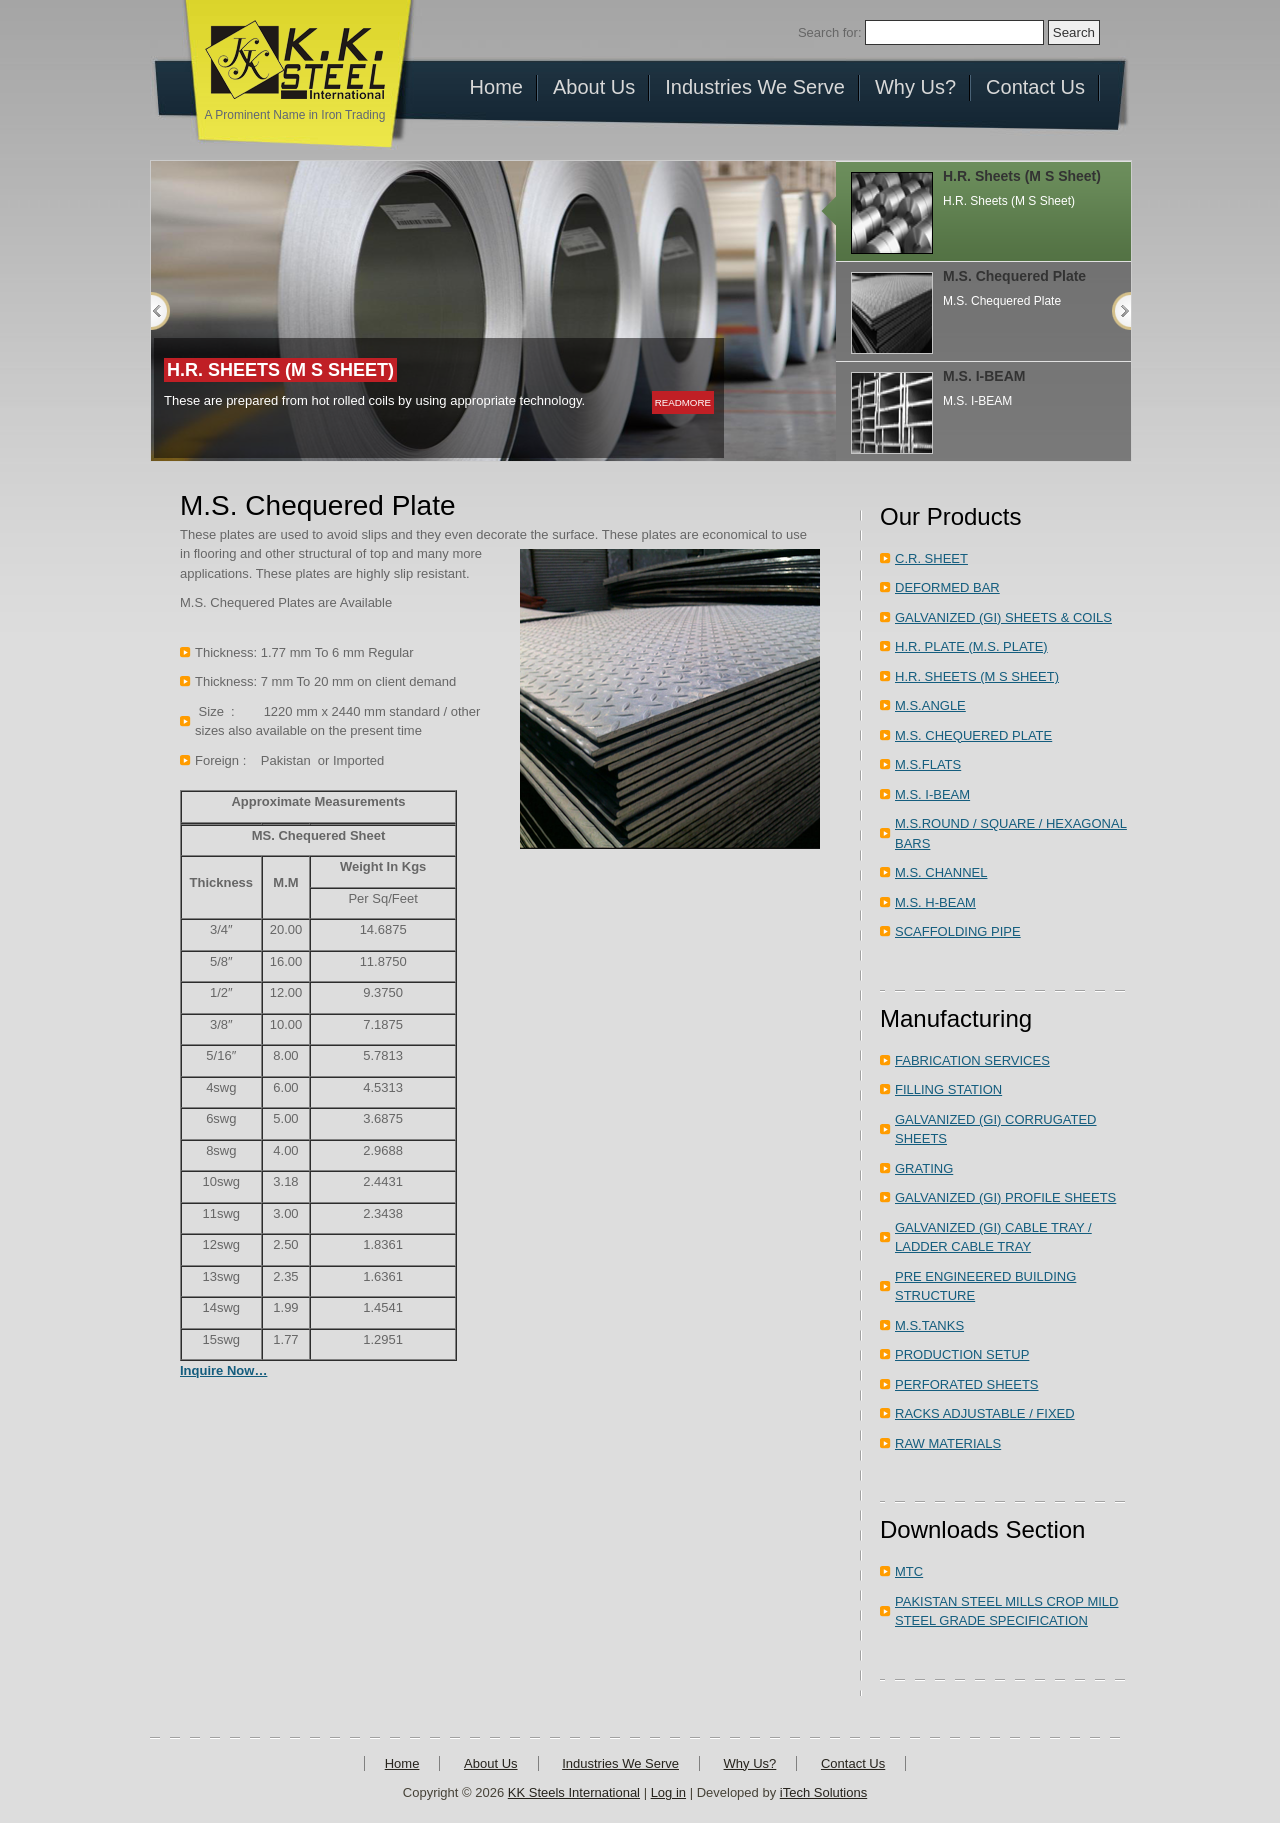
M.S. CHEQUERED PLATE (973, 735)
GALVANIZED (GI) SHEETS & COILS (1003, 617)
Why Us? (750, 1763)
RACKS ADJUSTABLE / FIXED (985, 1413)
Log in (668, 1792)
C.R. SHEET (931, 558)
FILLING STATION (948, 1089)
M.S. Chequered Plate (1014, 276)
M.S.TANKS (929, 1325)
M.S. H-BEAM (935, 902)
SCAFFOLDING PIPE (958, 931)
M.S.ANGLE (930, 705)
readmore (683, 402)
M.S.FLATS (928, 764)
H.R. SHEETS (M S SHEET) (977, 676)
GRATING (924, 1168)
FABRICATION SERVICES (972, 1060)
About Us (490, 1763)
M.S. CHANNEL (941, 872)
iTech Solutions (823, 1792)
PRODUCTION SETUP (962, 1354)
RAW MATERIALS (948, 1443)
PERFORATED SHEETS (967, 1384)
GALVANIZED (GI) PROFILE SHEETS (1005, 1197)
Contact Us (853, 1763)
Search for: (830, 32)
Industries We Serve (620, 1763)
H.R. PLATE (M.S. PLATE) (971, 646)
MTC (909, 1571)
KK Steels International (574, 1792)
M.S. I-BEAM (984, 376)
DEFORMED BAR (947, 587)
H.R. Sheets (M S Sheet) (280, 370)
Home (402, 1763)
